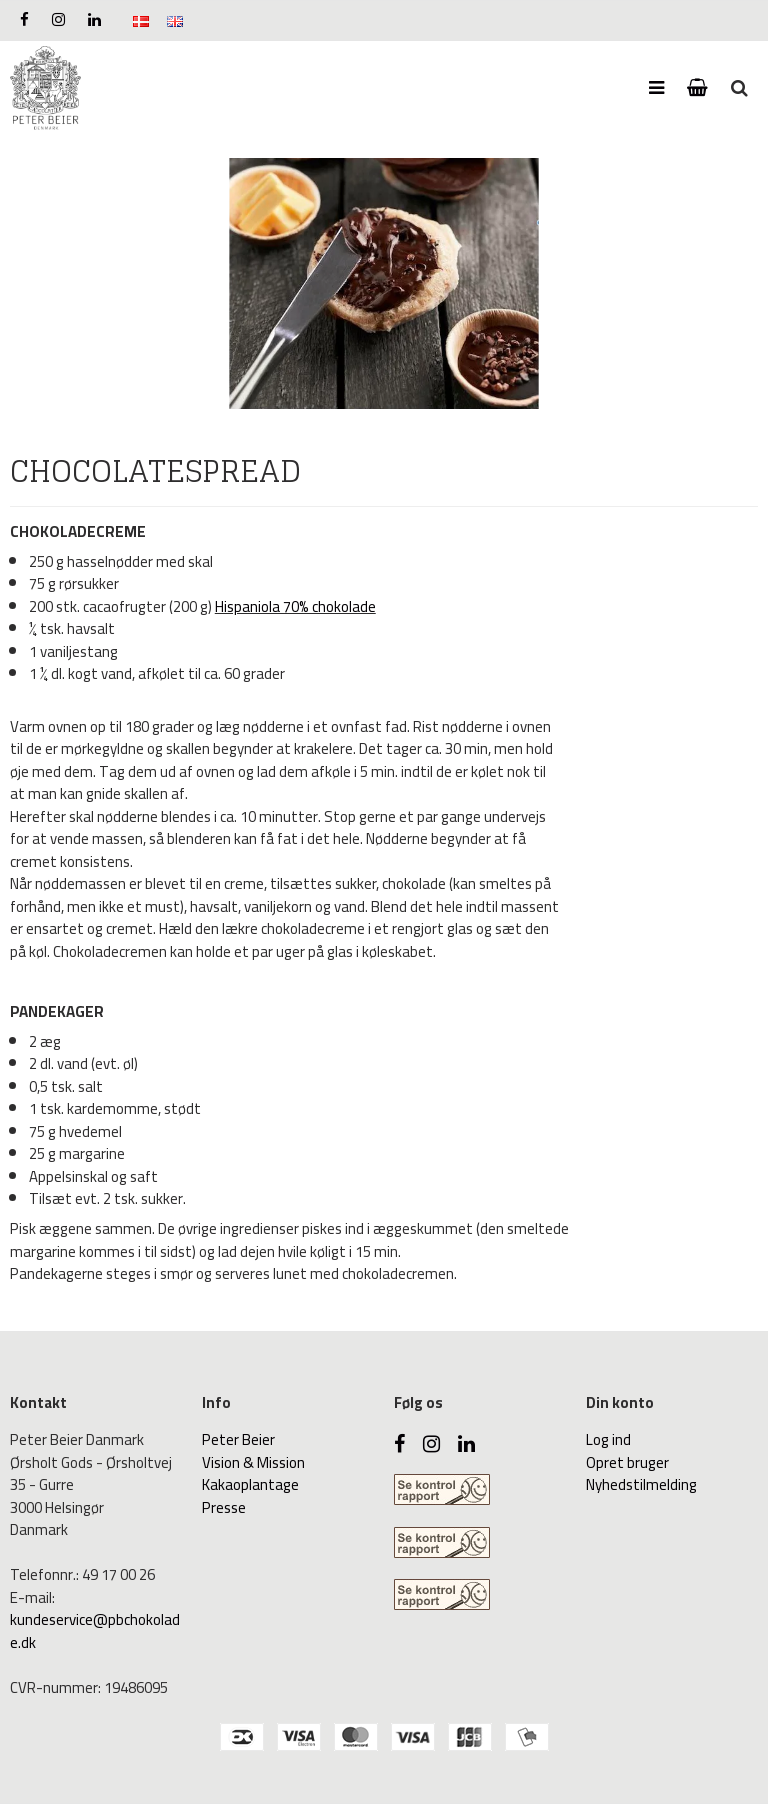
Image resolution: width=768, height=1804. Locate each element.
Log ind (608, 1439)
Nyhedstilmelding (641, 1484)
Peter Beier (238, 1439)
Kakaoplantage (250, 1484)
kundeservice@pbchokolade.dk (95, 1631)
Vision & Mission (253, 1462)
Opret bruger (627, 1462)
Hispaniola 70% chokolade (295, 606)
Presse (224, 1507)
